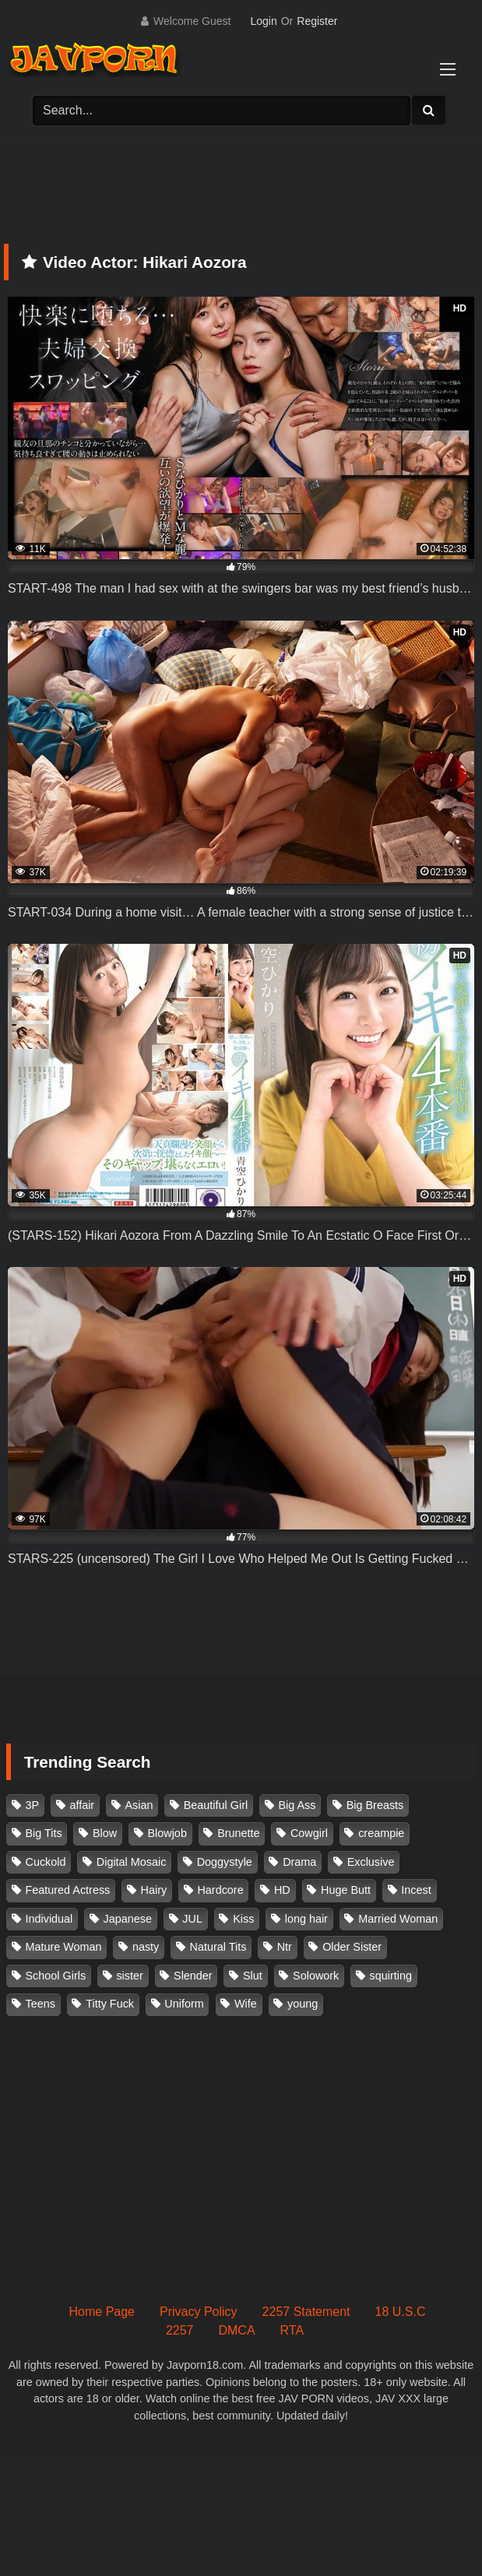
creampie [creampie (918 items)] (381, 1833)
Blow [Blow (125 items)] (105, 1833)
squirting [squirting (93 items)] (391, 1975)
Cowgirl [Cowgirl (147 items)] (309, 1833)
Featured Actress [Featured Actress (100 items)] (68, 1890)
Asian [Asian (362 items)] (139, 1805)
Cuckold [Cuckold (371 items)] (46, 1862)
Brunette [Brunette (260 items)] (238, 1833)
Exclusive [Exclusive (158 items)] (371, 1862)
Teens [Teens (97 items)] (40, 2003)
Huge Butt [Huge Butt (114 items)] (346, 1890)
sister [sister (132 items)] (129, 1975)
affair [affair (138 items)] (81, 1805)
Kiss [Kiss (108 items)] (243, 1919)
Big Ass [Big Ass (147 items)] (296, 1805)
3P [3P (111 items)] (33, 1805)
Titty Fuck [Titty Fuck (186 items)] (110, 2003)
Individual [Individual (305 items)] (49, 1919)
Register (317, 21)
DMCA (236, 2330)
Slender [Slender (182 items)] (193, 1975)
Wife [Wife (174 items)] (245, 2003)
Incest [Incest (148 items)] (416, 1890)
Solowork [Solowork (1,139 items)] (316, 1975)
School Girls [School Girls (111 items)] (56, 1975)
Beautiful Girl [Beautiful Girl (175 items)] (216, 1805)
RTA (292, 2330)
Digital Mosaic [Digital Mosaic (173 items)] (132, 1862)
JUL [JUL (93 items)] (192, 1919)
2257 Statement (306, 2311)
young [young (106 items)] (302, 2003)
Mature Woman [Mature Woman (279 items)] (64, 1947)
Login (263, 21)
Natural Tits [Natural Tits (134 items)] (218, 1947)
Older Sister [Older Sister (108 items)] (352, 1947)
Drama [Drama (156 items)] (299, 1862)
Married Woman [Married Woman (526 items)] (398, 1919)
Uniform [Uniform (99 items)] (183, 2003)
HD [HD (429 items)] (282, 1890)
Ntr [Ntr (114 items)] (284, 1947)
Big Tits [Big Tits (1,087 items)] (44, 1833)
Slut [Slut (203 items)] (252, 1975)
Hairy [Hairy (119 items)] (154, 1890)
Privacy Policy (198, 2311)
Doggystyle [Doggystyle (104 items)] (224, 1862)
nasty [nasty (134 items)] (145, 1947)
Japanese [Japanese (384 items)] (128, 1919)
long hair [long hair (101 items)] (306, 1919)
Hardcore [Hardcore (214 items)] (220, 1890)
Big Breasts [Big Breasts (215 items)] (375, 1805)
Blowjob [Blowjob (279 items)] (166, 1833)
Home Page (102, 2311)
